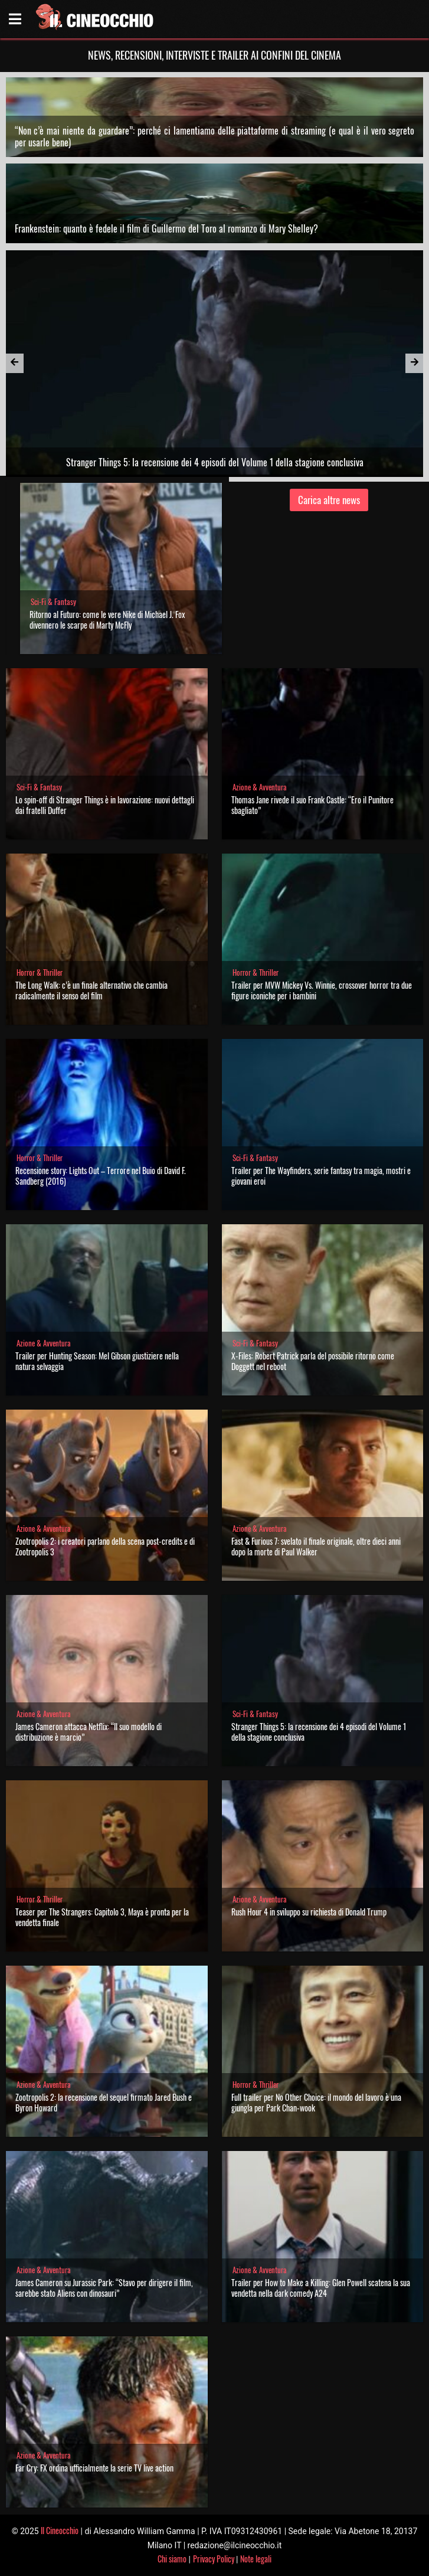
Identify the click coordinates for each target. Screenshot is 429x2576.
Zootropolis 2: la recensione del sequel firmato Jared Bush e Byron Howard (103, 2102)
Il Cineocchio (59, 2530)
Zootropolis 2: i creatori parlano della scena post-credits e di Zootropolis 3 (105, 1546)
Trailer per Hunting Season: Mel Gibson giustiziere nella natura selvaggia (97, 1360)
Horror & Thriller (40, 972)
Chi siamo (172, 2558)
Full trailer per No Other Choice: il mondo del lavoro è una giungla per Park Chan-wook (316, 2102)
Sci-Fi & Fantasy (53, 601)
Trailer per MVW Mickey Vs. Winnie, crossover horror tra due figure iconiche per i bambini (321, 990)
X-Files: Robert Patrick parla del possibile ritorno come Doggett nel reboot (312, 1360)
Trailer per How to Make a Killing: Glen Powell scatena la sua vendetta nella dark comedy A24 (320, 2287)
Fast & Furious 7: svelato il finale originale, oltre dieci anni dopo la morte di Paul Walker (316, 1546)
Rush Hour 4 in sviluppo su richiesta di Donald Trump (309, 1911)
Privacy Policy (213, 2558)
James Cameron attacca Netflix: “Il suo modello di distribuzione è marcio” (88, 1731)
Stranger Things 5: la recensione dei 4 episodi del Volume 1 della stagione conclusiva (319, 1731)
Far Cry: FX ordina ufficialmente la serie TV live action (94, 2467)
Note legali (255, 2558)
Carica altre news (329, 499)
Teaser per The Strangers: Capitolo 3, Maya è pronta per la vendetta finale (102, 1916)
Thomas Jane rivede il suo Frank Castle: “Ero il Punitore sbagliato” (312, 804)
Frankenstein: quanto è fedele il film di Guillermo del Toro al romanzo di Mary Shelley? (166, 228)
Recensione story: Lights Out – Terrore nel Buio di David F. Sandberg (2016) (100, 1175)
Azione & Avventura (259, 787)
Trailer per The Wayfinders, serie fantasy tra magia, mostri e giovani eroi (321, 1175)
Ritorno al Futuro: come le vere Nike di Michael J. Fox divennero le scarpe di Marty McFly (107, 619)
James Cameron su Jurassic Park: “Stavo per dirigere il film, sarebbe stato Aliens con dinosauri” (104, 2287)
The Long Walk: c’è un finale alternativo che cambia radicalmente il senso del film (91, 990)
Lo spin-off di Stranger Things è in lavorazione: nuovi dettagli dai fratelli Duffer (104, 804)
